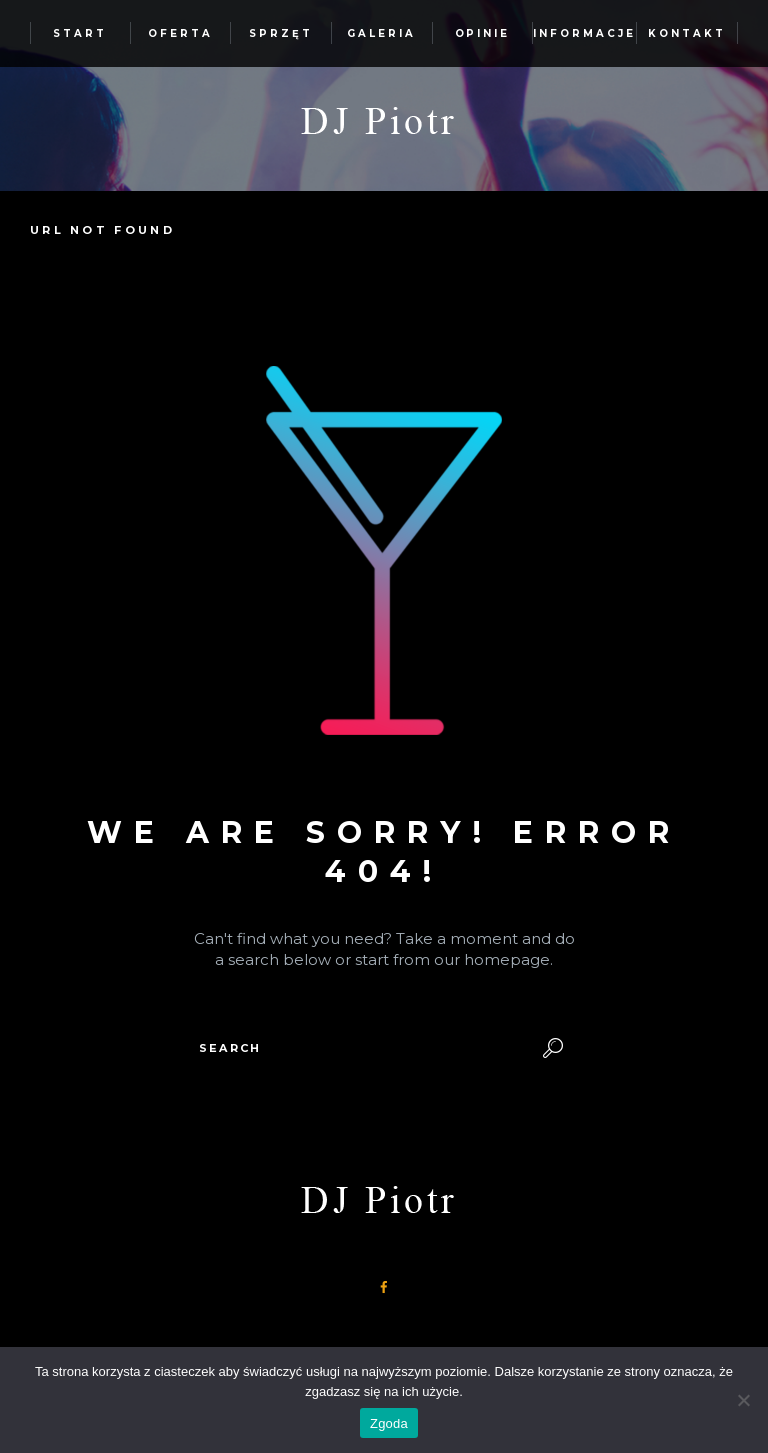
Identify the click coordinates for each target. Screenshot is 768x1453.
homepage (507, 959)
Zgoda (389, 1423)
